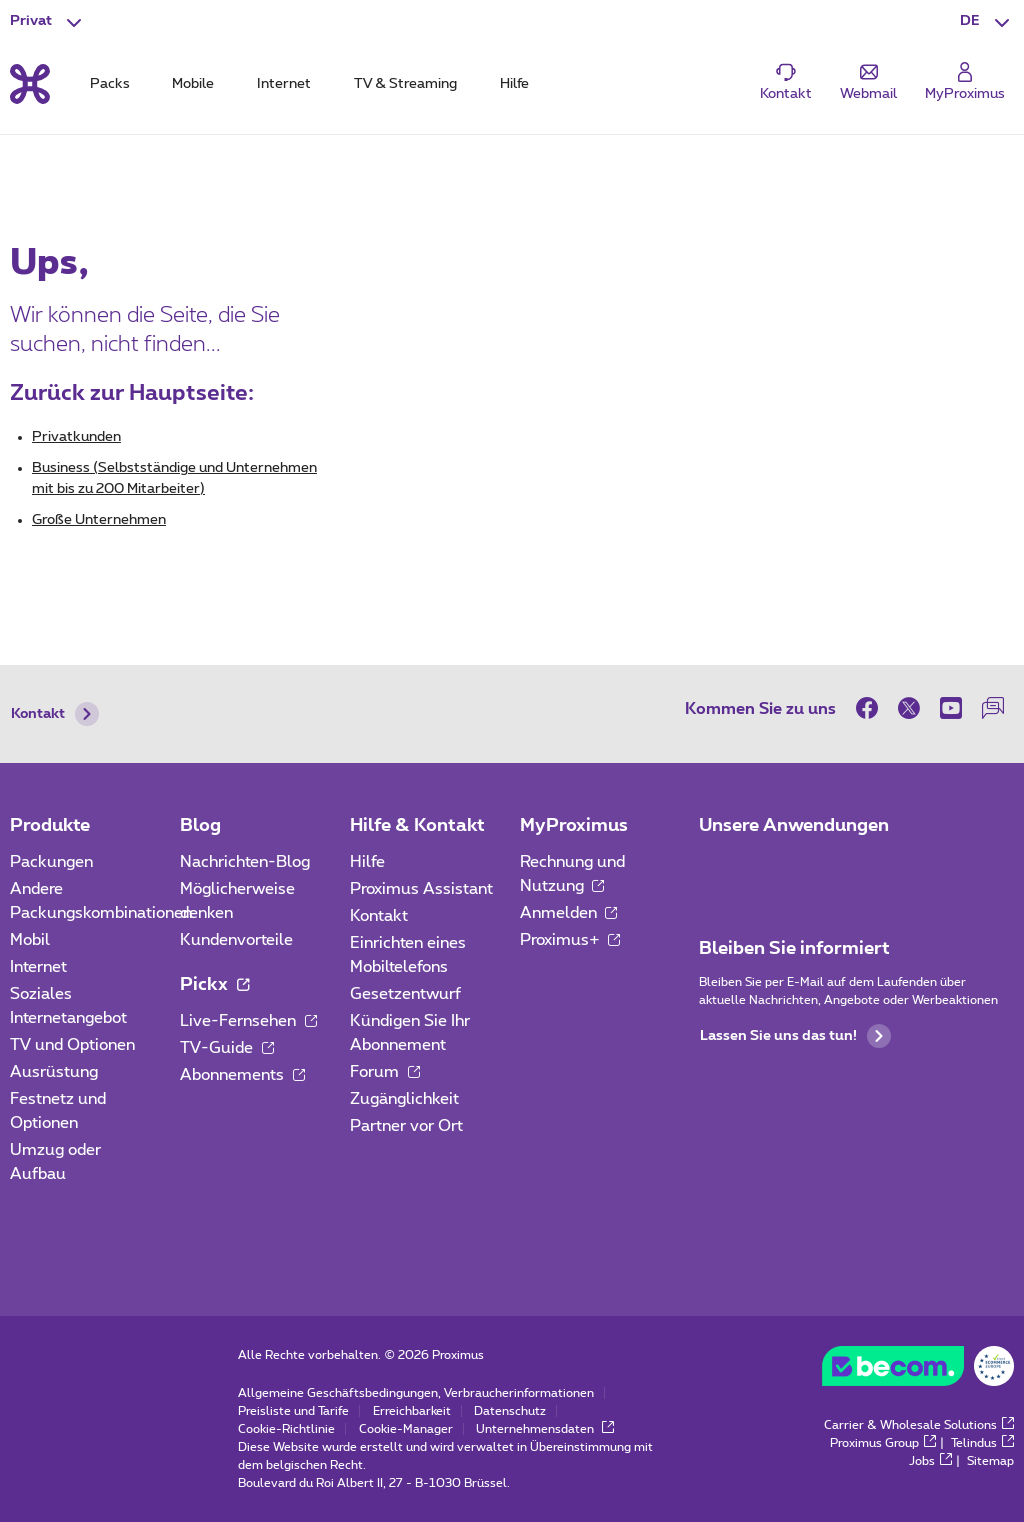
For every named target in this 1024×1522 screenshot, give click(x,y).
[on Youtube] (951, 708)
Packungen (51, 862)
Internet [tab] (284, 84)
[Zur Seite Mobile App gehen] (717, 868)
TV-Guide (227, 1048)
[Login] (965, 82)
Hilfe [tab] (514, 84)
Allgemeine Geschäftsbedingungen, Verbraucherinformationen (416, 1393)
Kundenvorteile (236, 940)
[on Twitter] (909, 708)
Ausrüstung (54, 1072)
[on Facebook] (872, 708)
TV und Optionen (72, 1045)
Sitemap (990, 1461)
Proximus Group (883, 1443)
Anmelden (569, 913)
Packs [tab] (110, 84)
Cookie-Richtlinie (286, 1429)
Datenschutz (510, 1411)
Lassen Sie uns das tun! (795, 1036)
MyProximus (574, 826)
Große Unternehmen (99, 520)
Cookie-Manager (406, 1429)
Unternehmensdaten (545, 1429)
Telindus (982, 1443)
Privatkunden (76, 437)
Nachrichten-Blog (245, 862)
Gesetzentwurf (405, 994)
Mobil (30, 940)
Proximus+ (570, 940)
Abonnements (242, 1075)
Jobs (930, 1461)
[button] (987, 22)
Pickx (214, 985)
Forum (385, 1072)
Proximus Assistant (421, 889)
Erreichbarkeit (412, 1411)
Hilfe (367, 862)
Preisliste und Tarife (293, 1411)
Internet (38, 967)
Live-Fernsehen (248, 1021)
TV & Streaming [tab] (405, 84)
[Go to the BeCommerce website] (918, 1371)
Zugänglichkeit (404, 1099)
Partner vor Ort (406, 1126)
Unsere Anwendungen (794, 826)
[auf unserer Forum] (993, 708)
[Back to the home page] (30, 84)
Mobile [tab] (193, 84)
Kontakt (55, 714)
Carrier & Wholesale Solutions (919, 1425)
